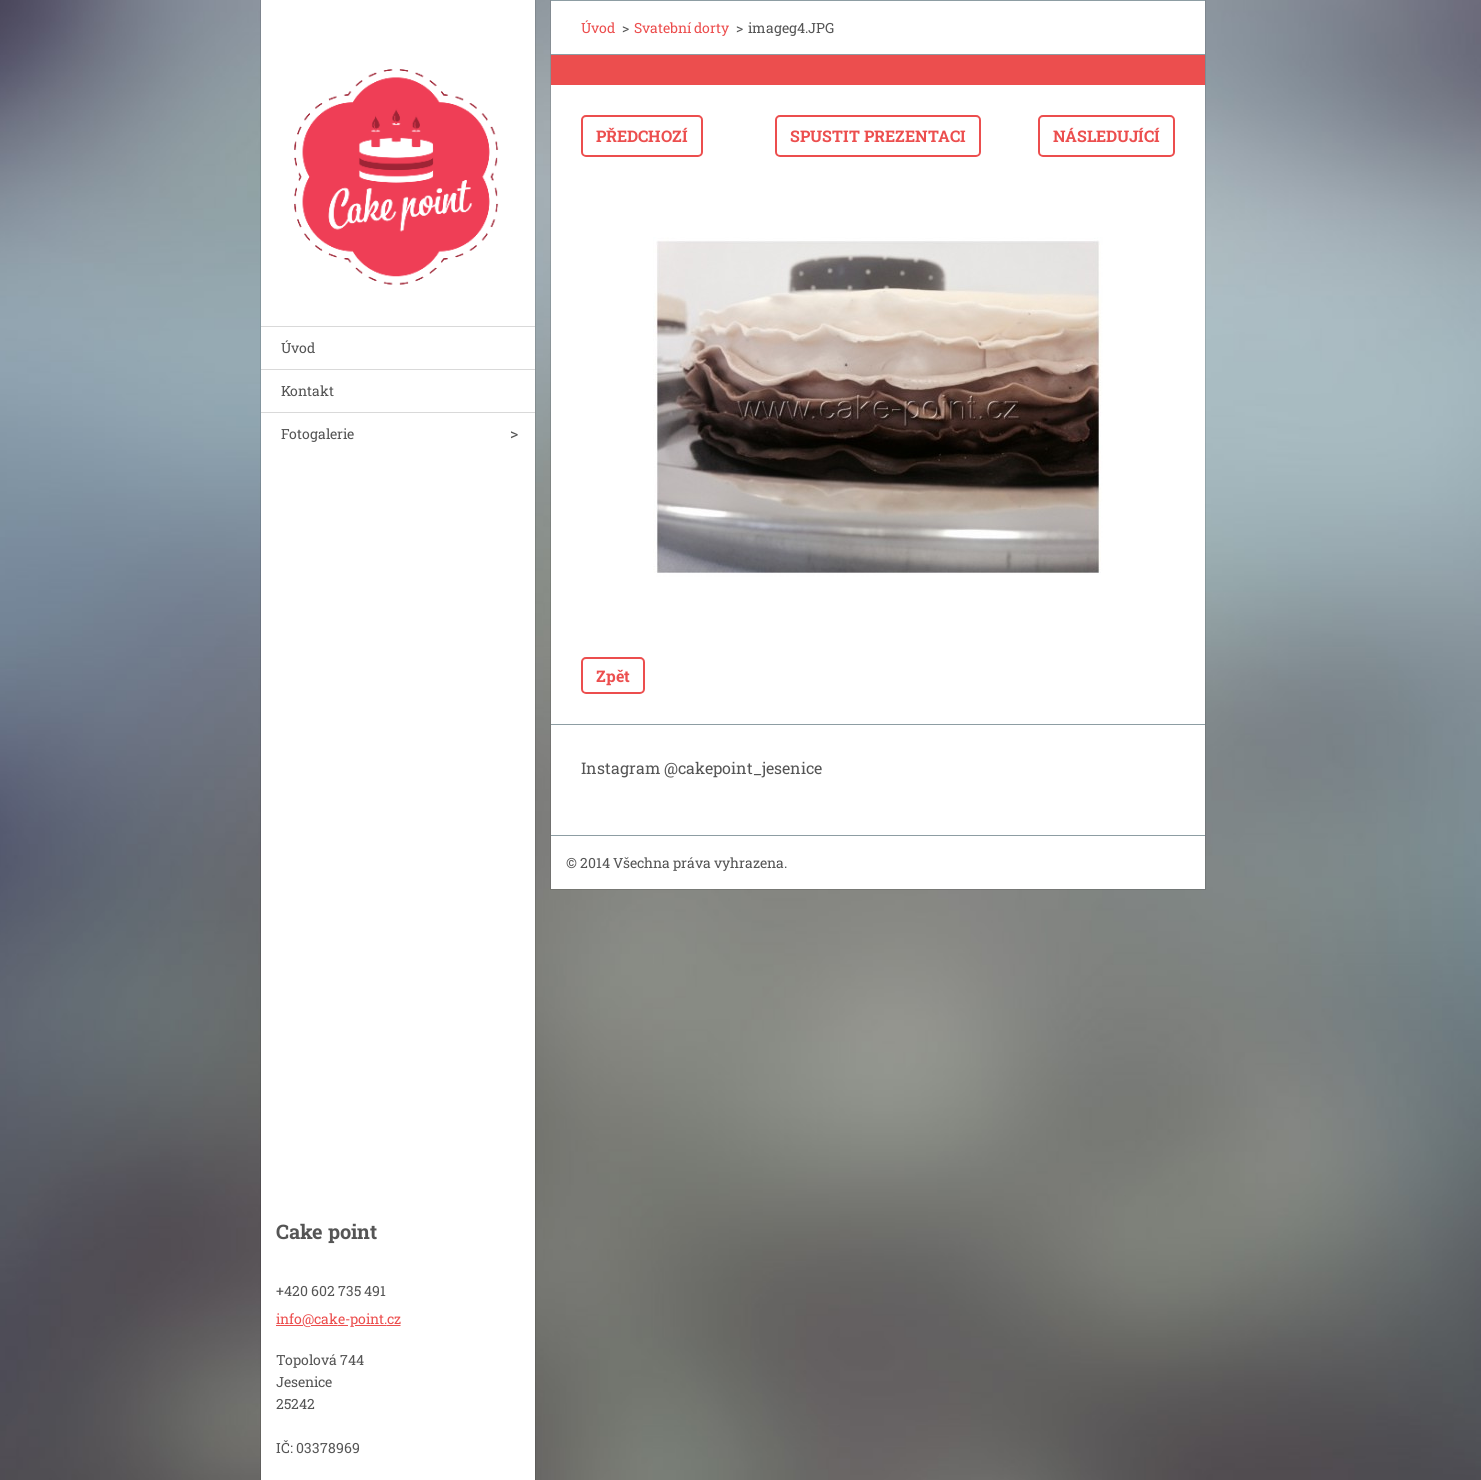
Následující (1106, 135)
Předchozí (642, 135)
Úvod (298, 347)
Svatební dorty (681, 27)
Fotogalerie (317, 433)
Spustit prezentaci (878, 135)
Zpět (613, 675)
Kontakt (307, 390)
